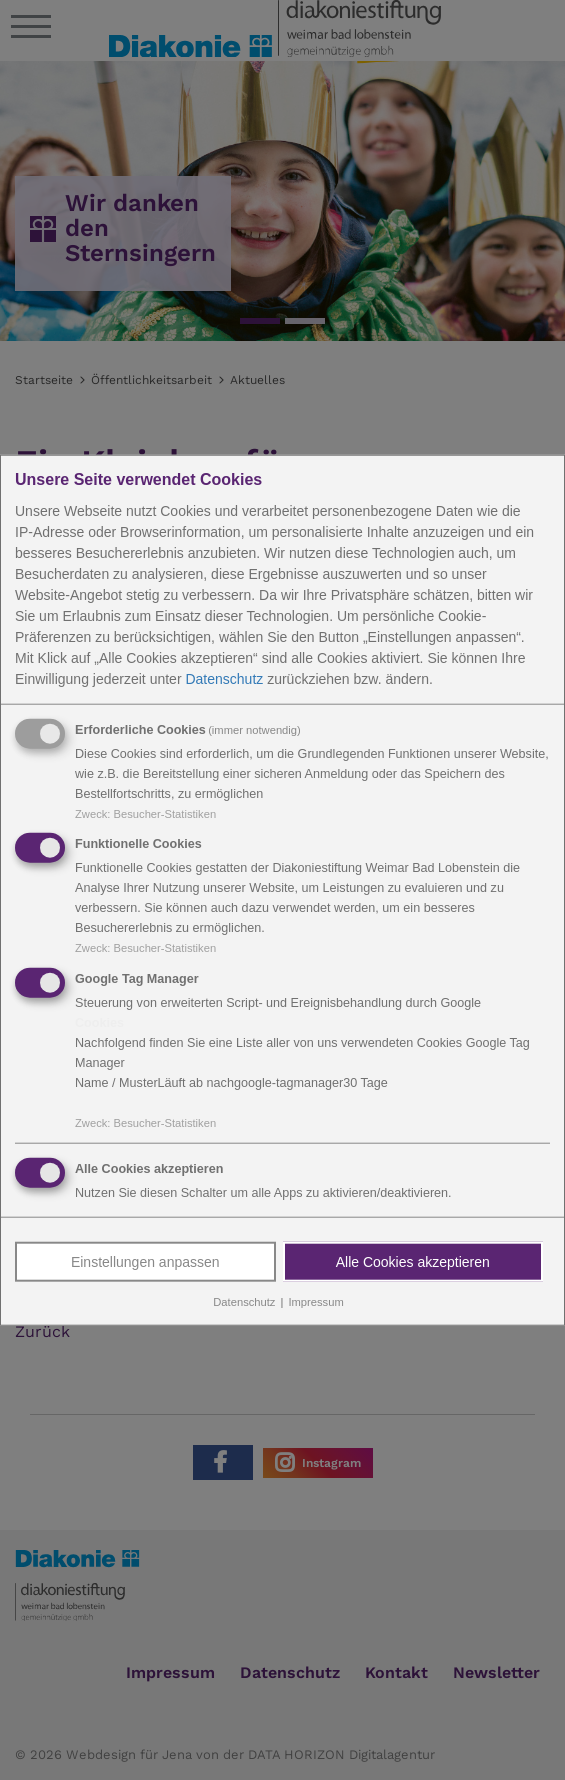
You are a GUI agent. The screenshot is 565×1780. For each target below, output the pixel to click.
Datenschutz (224, 678)
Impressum (315, 1302)
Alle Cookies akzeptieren (413, 1262)
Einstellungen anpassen (145, 1262)
